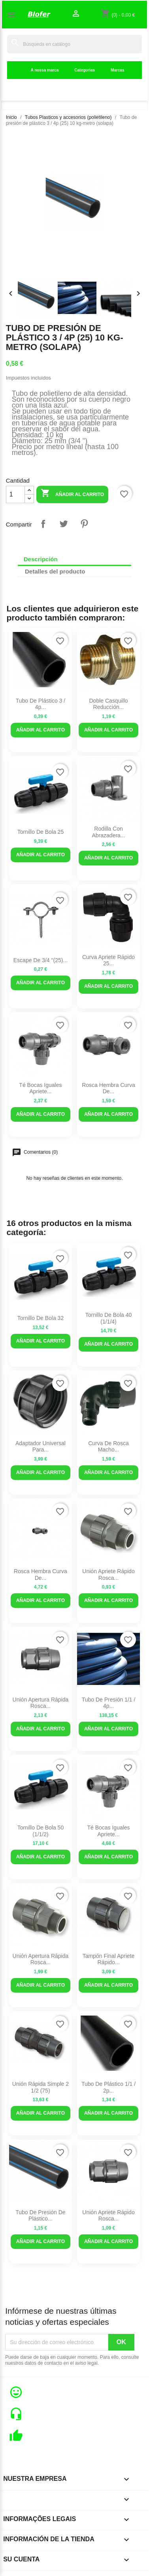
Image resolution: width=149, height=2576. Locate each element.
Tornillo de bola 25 (40, 832)
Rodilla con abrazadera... (108, 832)
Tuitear (64, 524)
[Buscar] (74, 44)
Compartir (43, 524)
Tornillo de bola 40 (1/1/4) (108, 1318)
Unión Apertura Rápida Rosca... (41, 1959)
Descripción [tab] (41, 559)
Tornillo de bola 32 (40, 1318)
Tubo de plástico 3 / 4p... (41, 704)
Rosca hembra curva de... (108, 1088)
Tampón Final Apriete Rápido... (109, 1959)
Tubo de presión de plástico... (40, 2215)
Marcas (117, 70)
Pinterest (84, 524)
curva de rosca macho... (108, 1446)
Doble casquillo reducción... (108, 704)
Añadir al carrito (72, 494)
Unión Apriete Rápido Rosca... (108, 1574)
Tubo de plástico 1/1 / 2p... (108, 2087)
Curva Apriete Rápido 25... (108, 960)
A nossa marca (45, 70)
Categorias (84, 70)
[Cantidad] (15, 494)
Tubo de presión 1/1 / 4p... (109, 1702)
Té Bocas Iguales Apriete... (40, 1088)
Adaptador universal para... (40, 1446)
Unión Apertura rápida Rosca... (41, 1702)
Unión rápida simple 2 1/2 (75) (40, 2087)
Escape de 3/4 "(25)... (40, 960)
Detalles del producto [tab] (55, 571)
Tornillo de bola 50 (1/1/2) (40, 1830)
